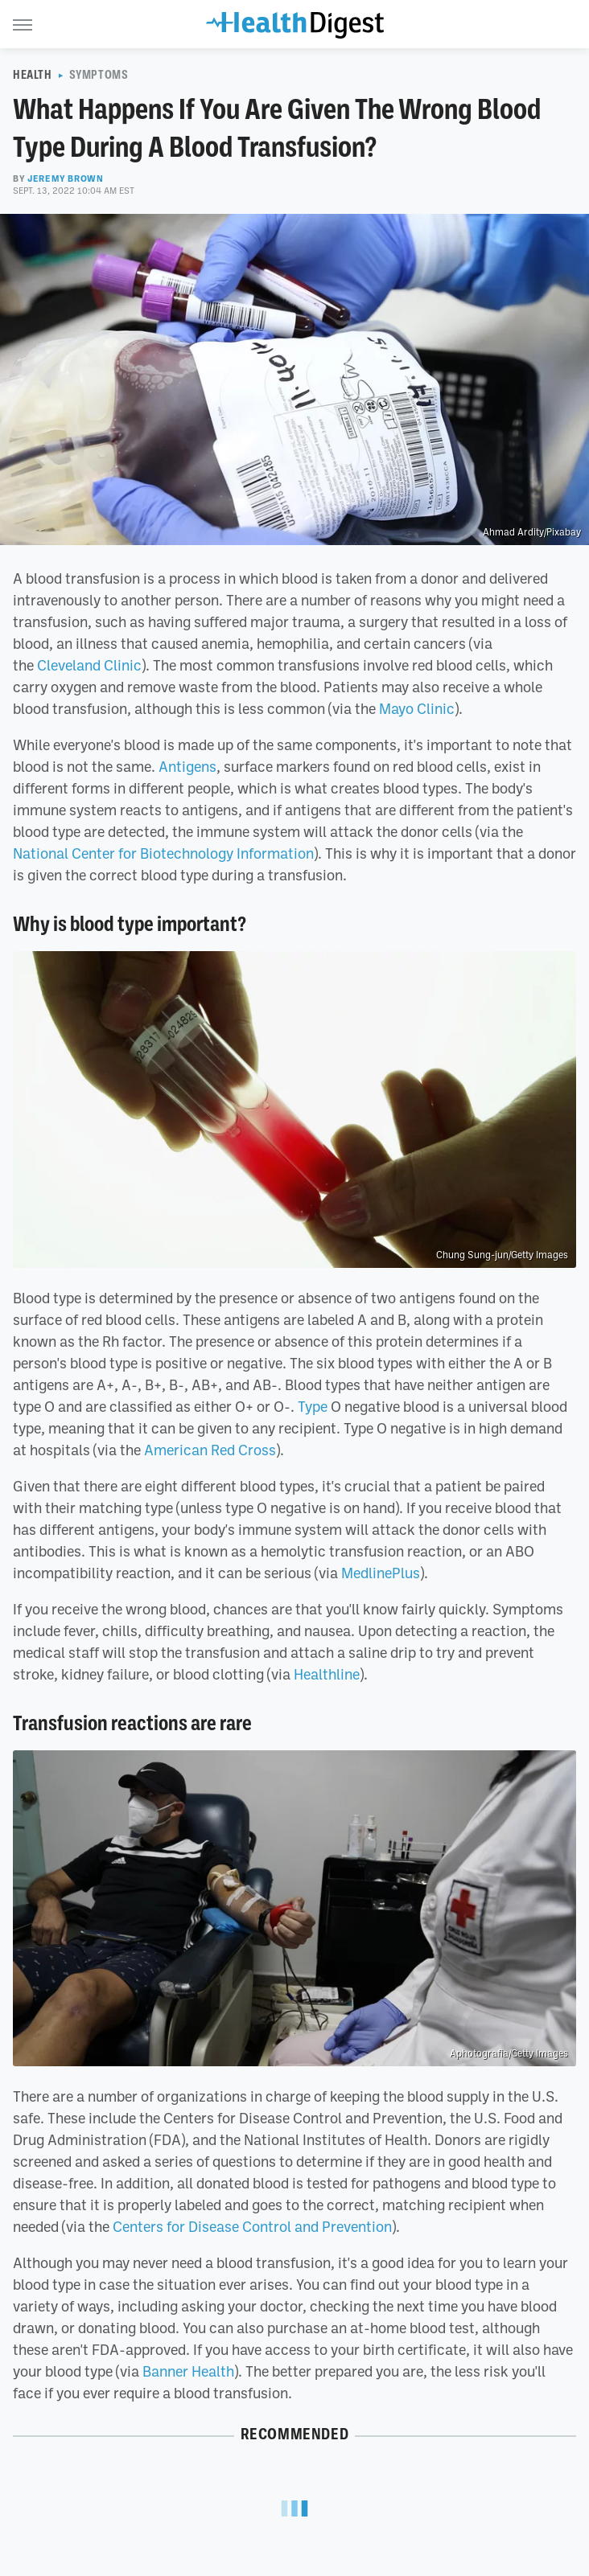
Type (312, 1406)
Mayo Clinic (417, 708)
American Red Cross (210, 1449)
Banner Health (188, 2371)
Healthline (327, 1674)
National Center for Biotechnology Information (163, 853)
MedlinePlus (380, 1572)
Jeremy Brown (65, 178)
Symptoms (99, 74)
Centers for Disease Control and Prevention (252, 2226)
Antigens (187, 766)
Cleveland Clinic (89, 665)
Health (32, 74)
